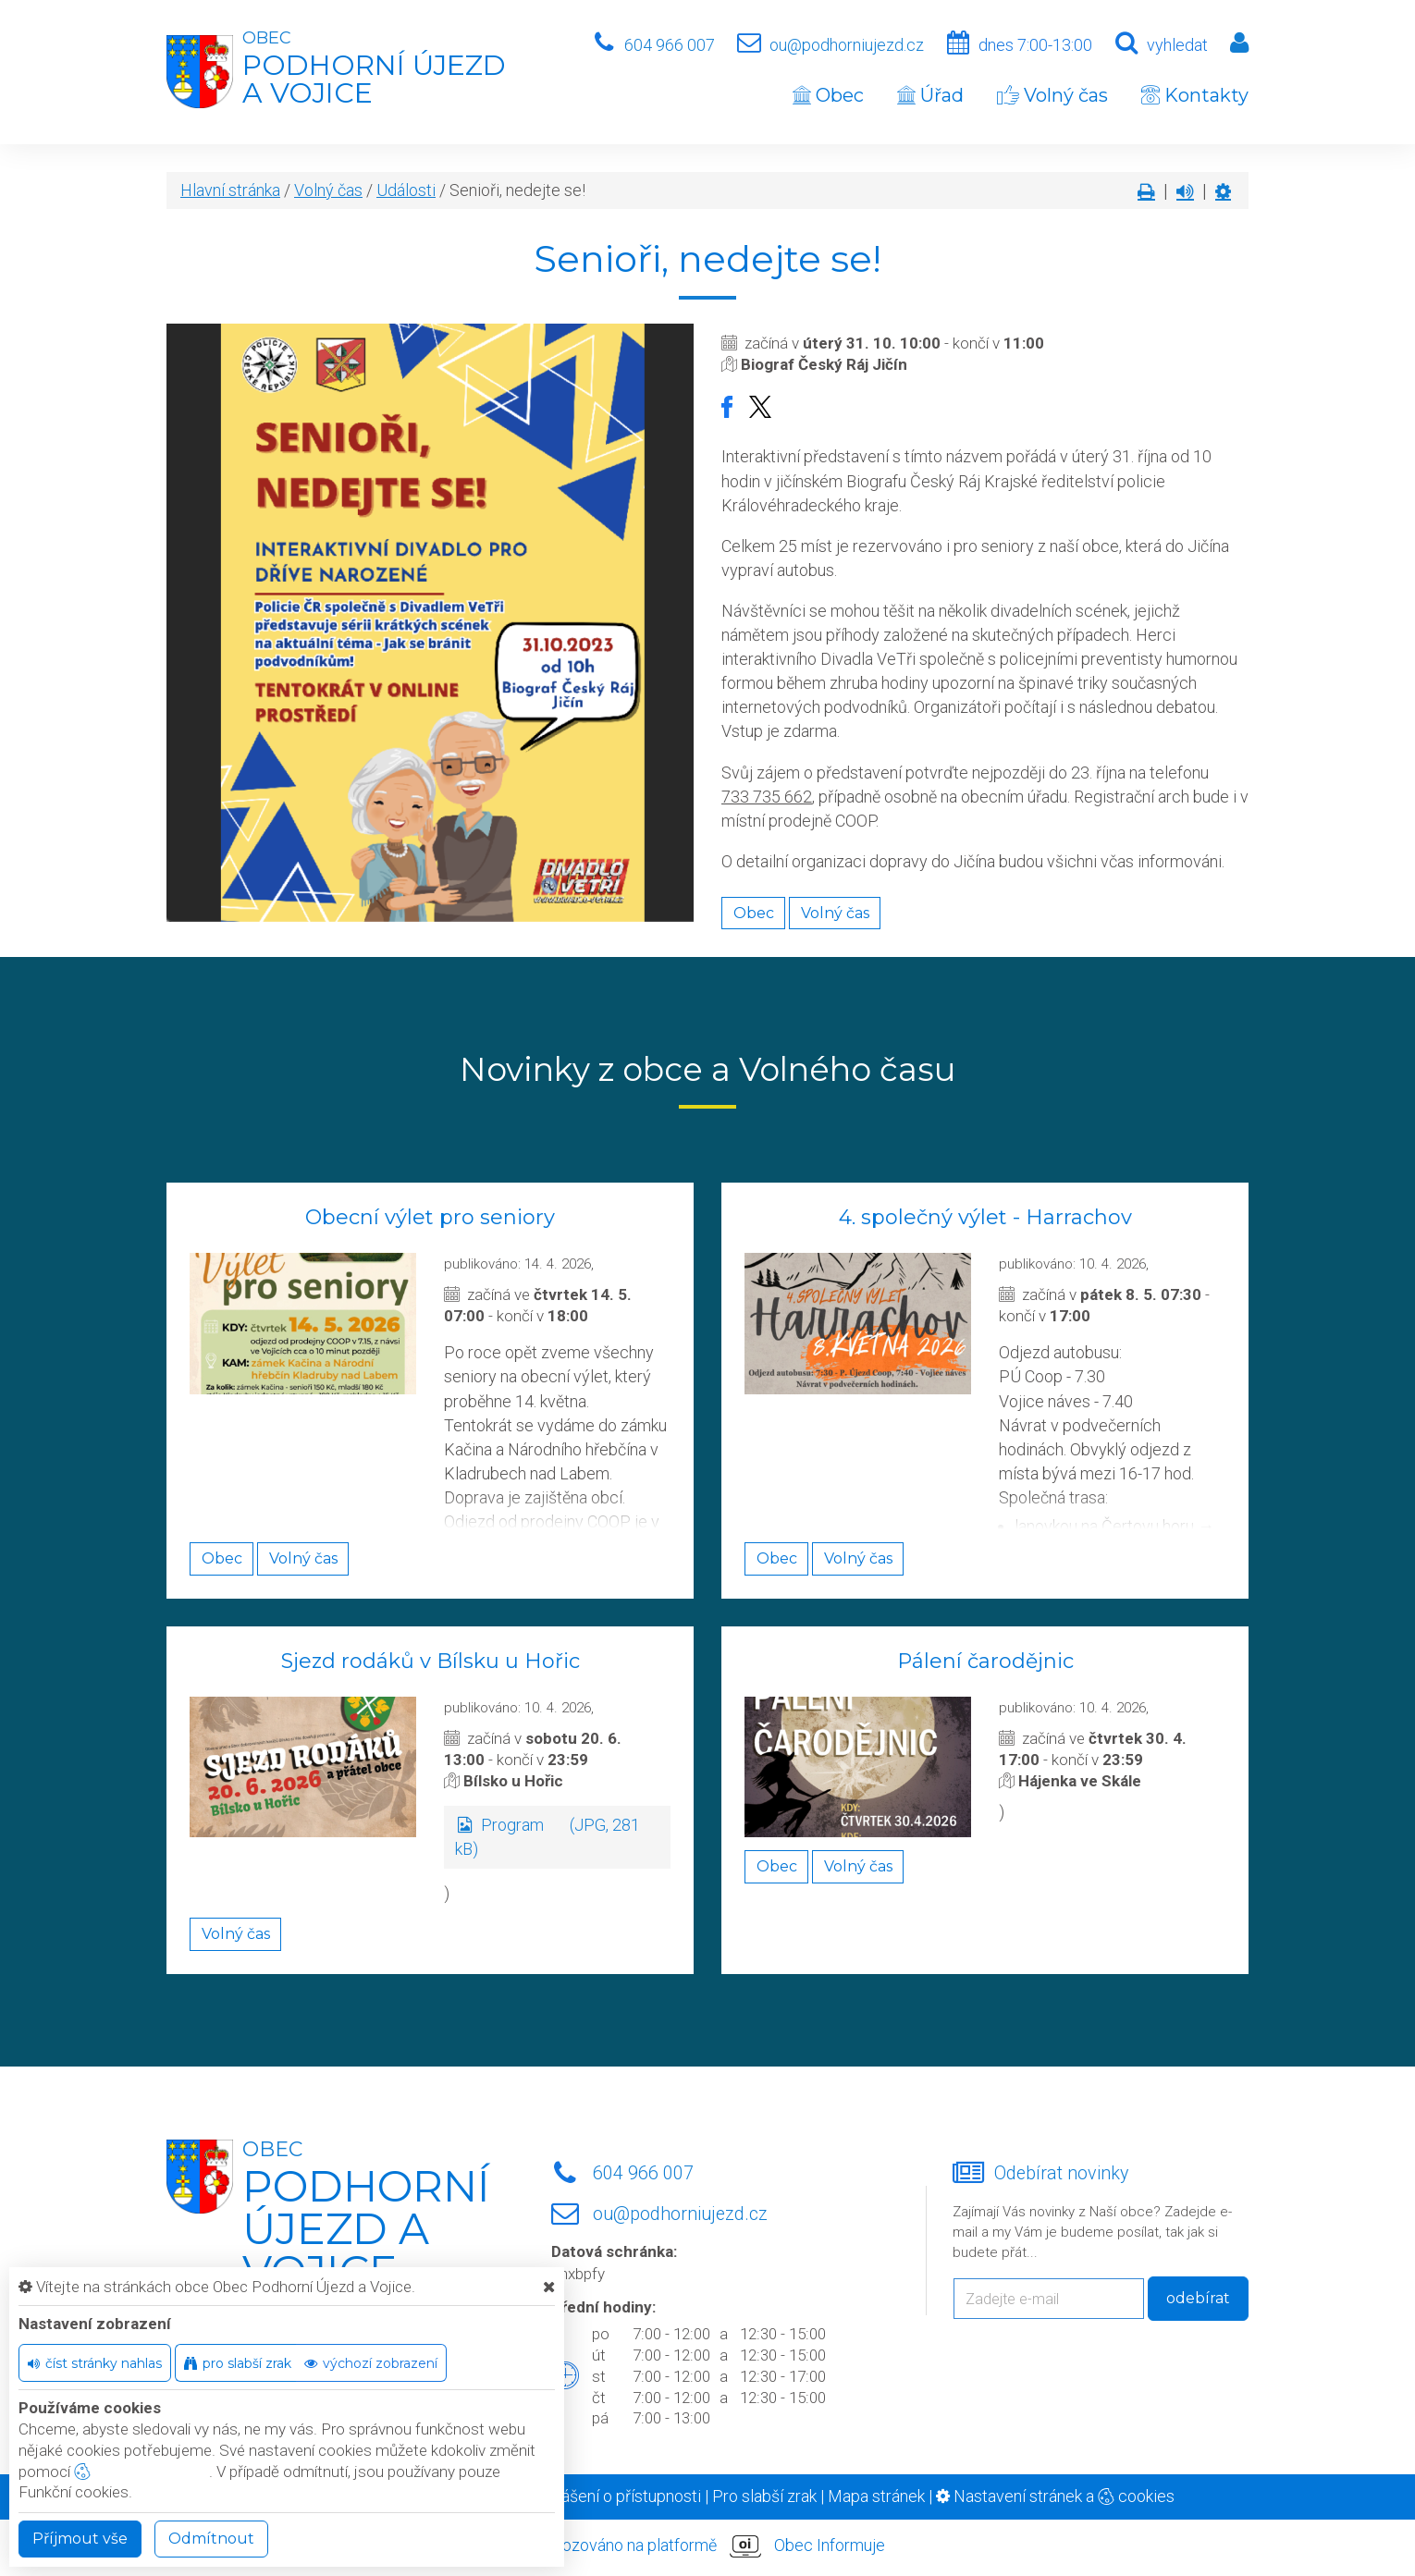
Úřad (930, 95)
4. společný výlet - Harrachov (985, 1217)
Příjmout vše (80, 2538)
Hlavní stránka (230, 190)
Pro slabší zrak (764, 2496)
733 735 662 (766, 796)
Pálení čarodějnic (985, 1661)
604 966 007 (669, 45)
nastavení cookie (141, 2471)
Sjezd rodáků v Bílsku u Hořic (430, 1661)
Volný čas (1052, 95)
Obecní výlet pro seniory (430, 1217)
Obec (828, 95)
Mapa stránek (876, 2496)
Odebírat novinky (1061, 2173)
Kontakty (1195, 95)
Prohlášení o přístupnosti (612, 2496)
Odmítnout (211, 2538)
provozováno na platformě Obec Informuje (707, 2546)
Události (406, 190)
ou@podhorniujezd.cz (846, 45)
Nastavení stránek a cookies (1055, 2496)
